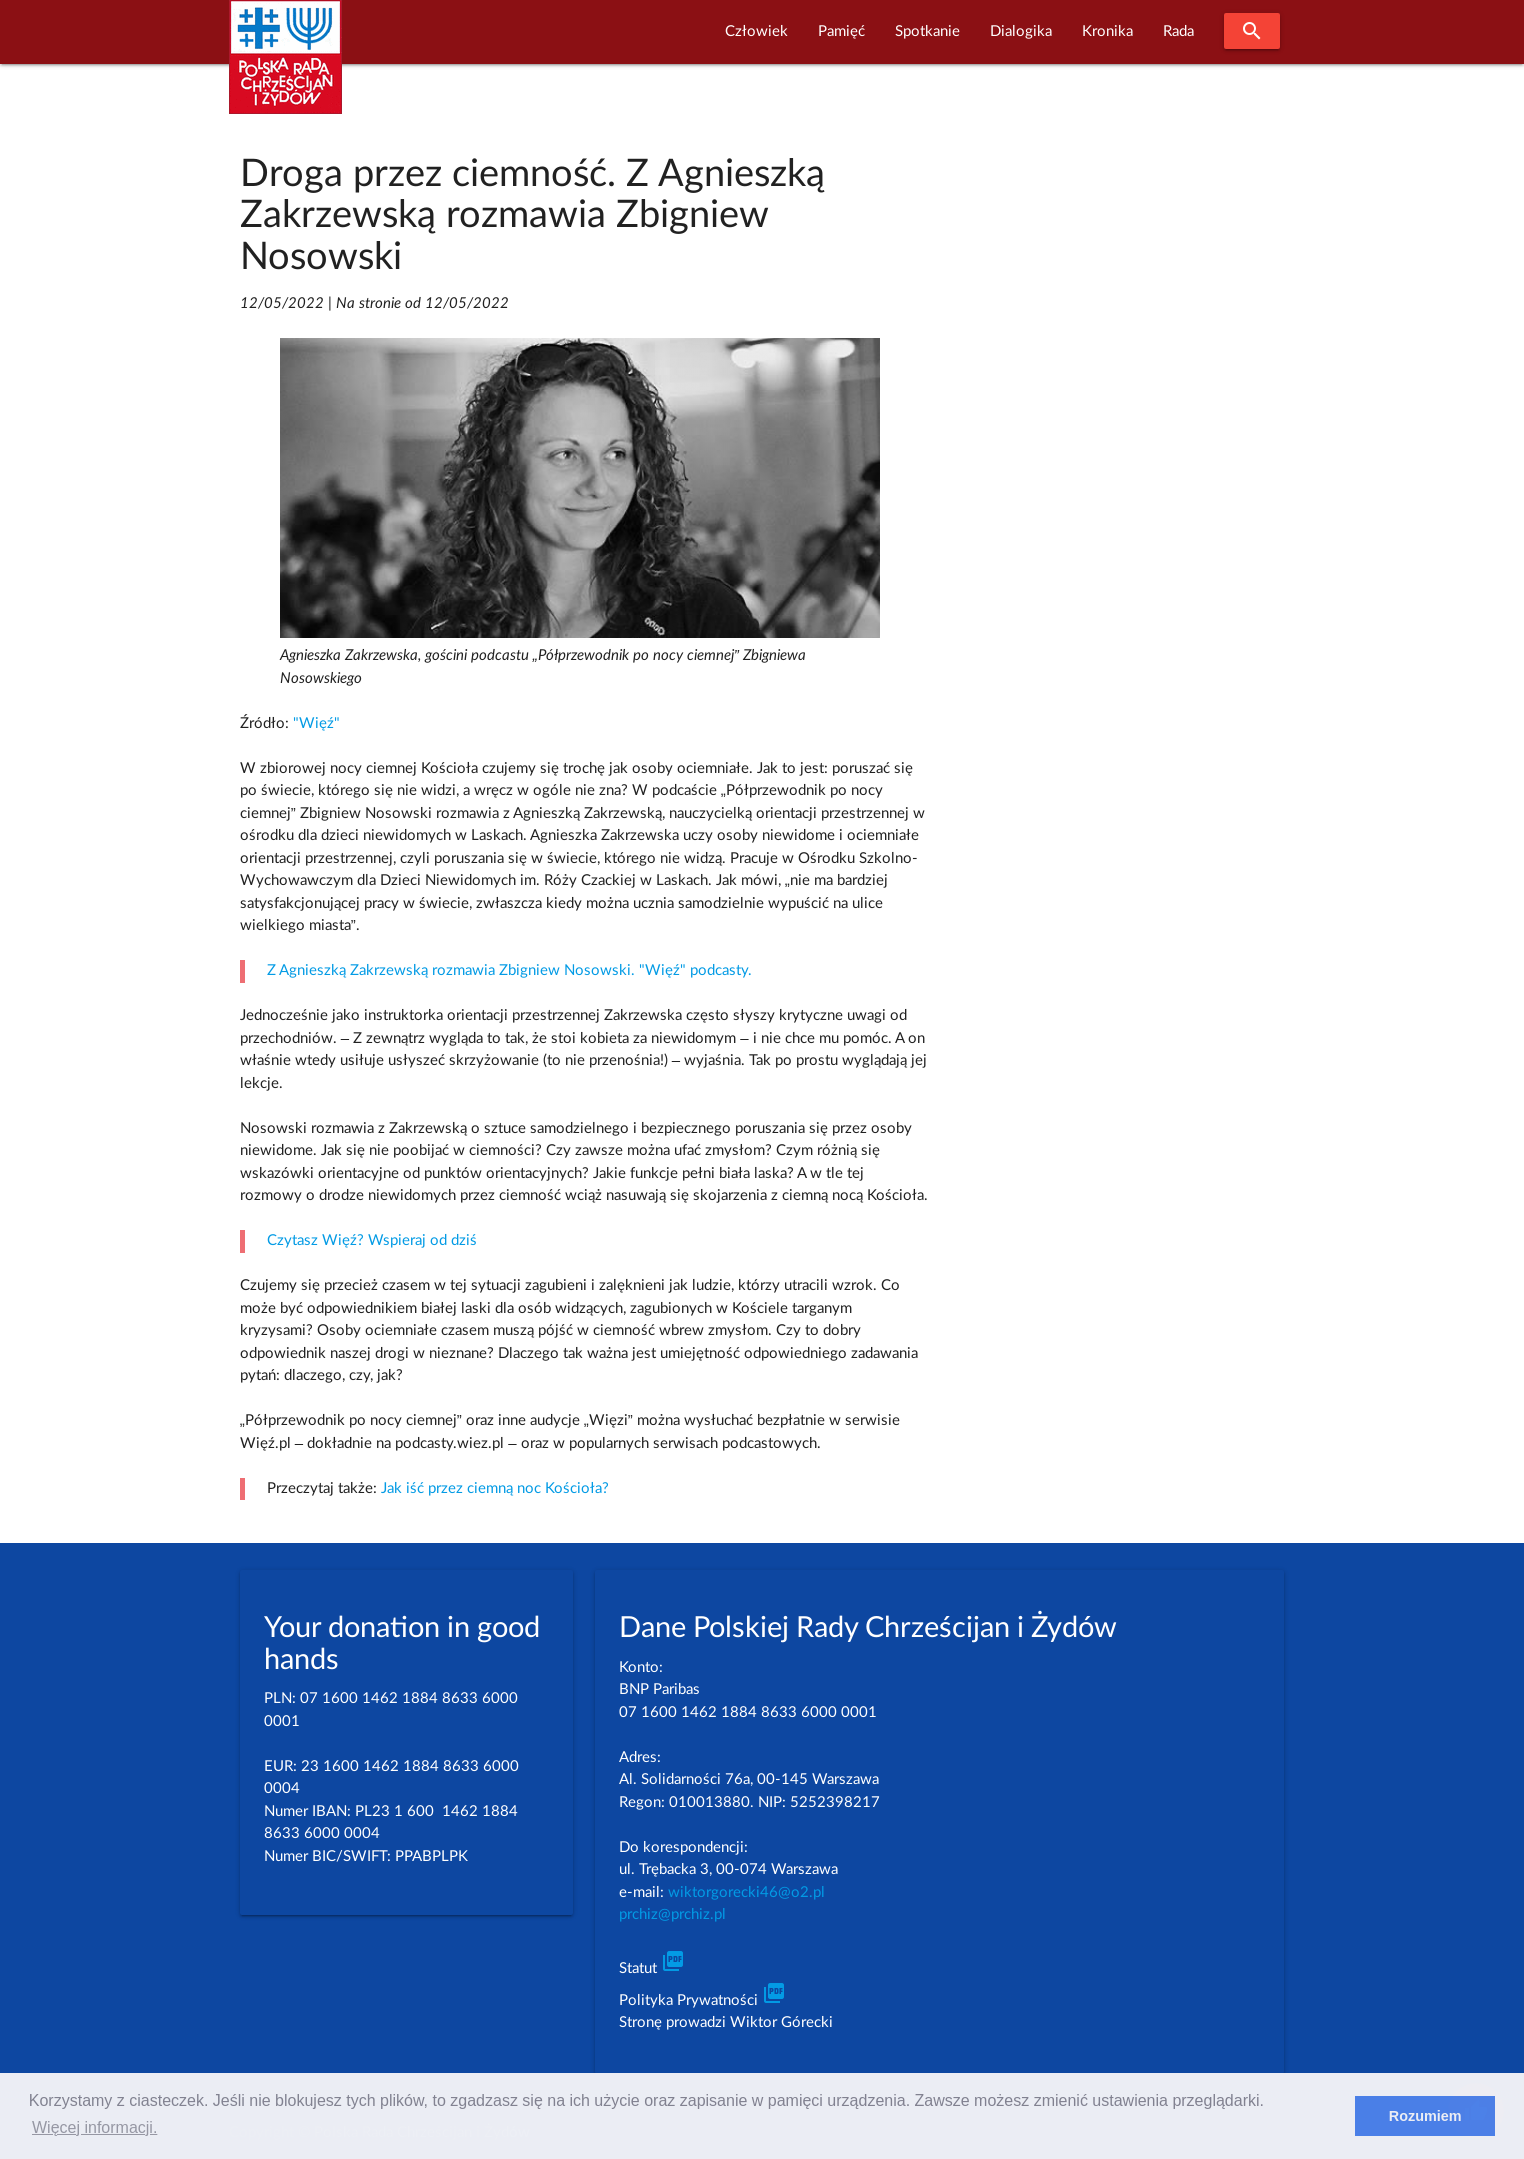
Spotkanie (927, 31)
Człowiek (756, 31)
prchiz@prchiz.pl (672, 1914)
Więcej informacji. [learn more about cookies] (94, 2127)
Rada (1178, 31)
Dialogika (1021, 31)
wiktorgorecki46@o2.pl (746, 1892)
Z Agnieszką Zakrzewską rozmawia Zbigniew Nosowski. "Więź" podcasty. (509, 970)
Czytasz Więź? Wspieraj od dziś (372, 1240)
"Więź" (316, 723)
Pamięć (841, 31)
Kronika (1107, 31)
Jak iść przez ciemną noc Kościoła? (495, 1488)
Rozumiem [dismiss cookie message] (1425, 2116)
